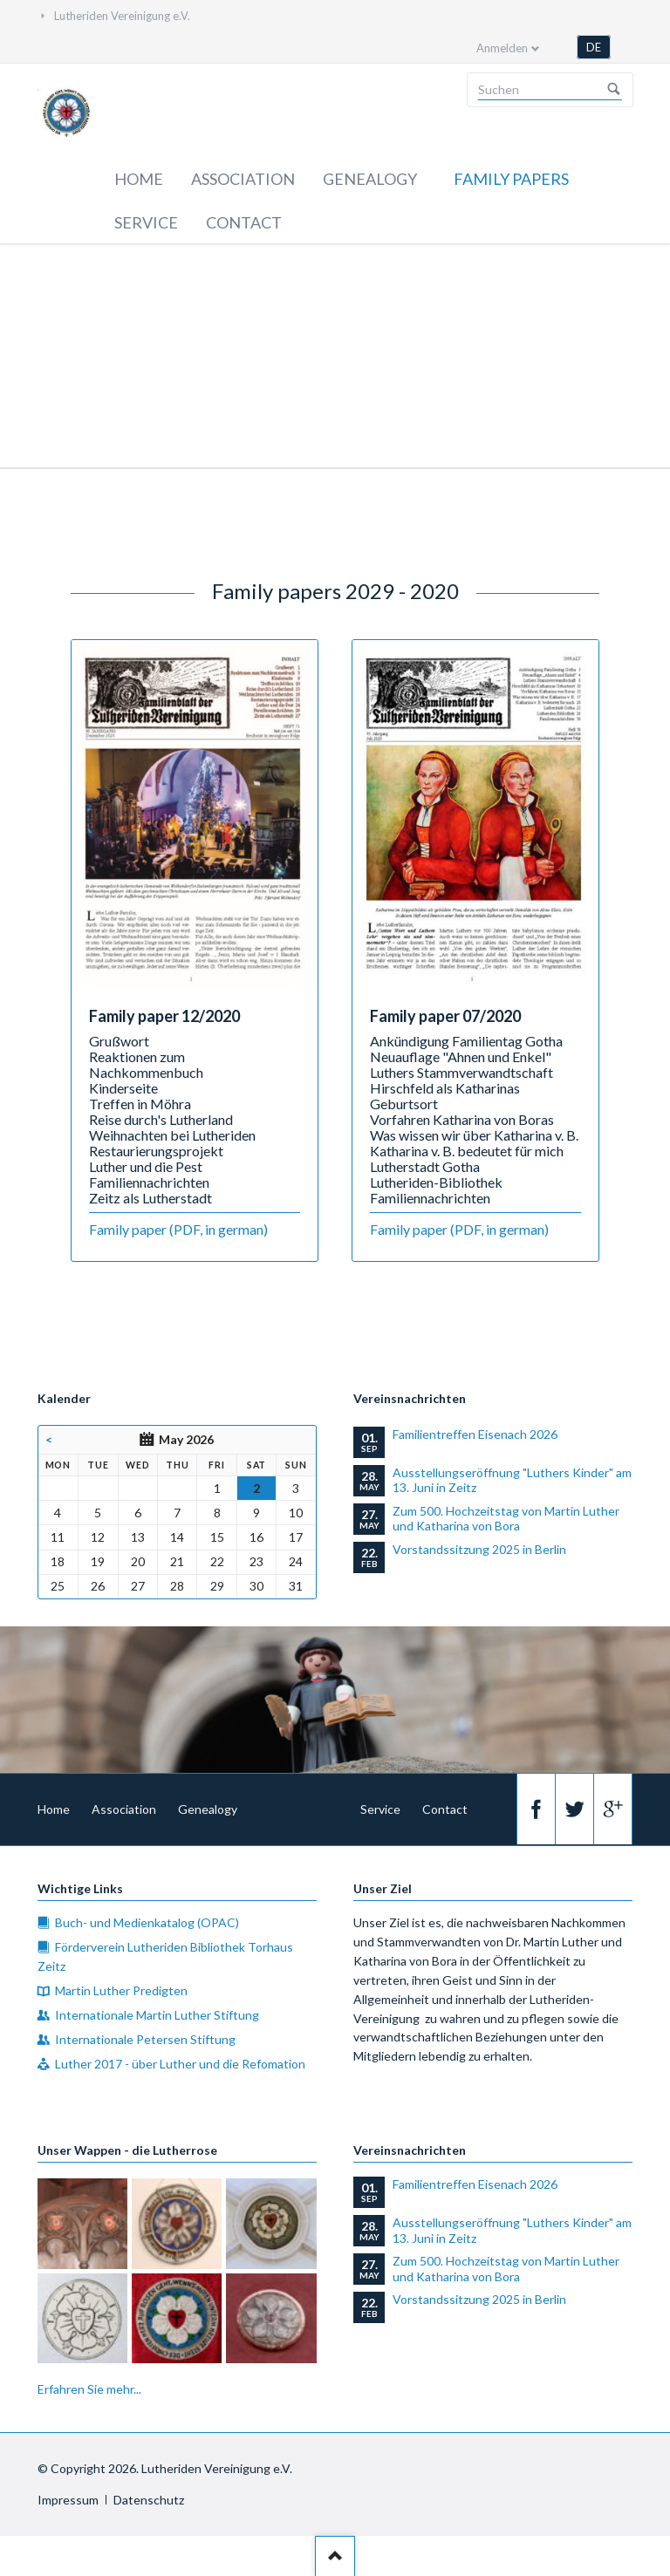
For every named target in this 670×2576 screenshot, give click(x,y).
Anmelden (502, 48)
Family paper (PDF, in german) (178, 1229)
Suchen (614, 89)
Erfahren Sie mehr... (89, 2389)
